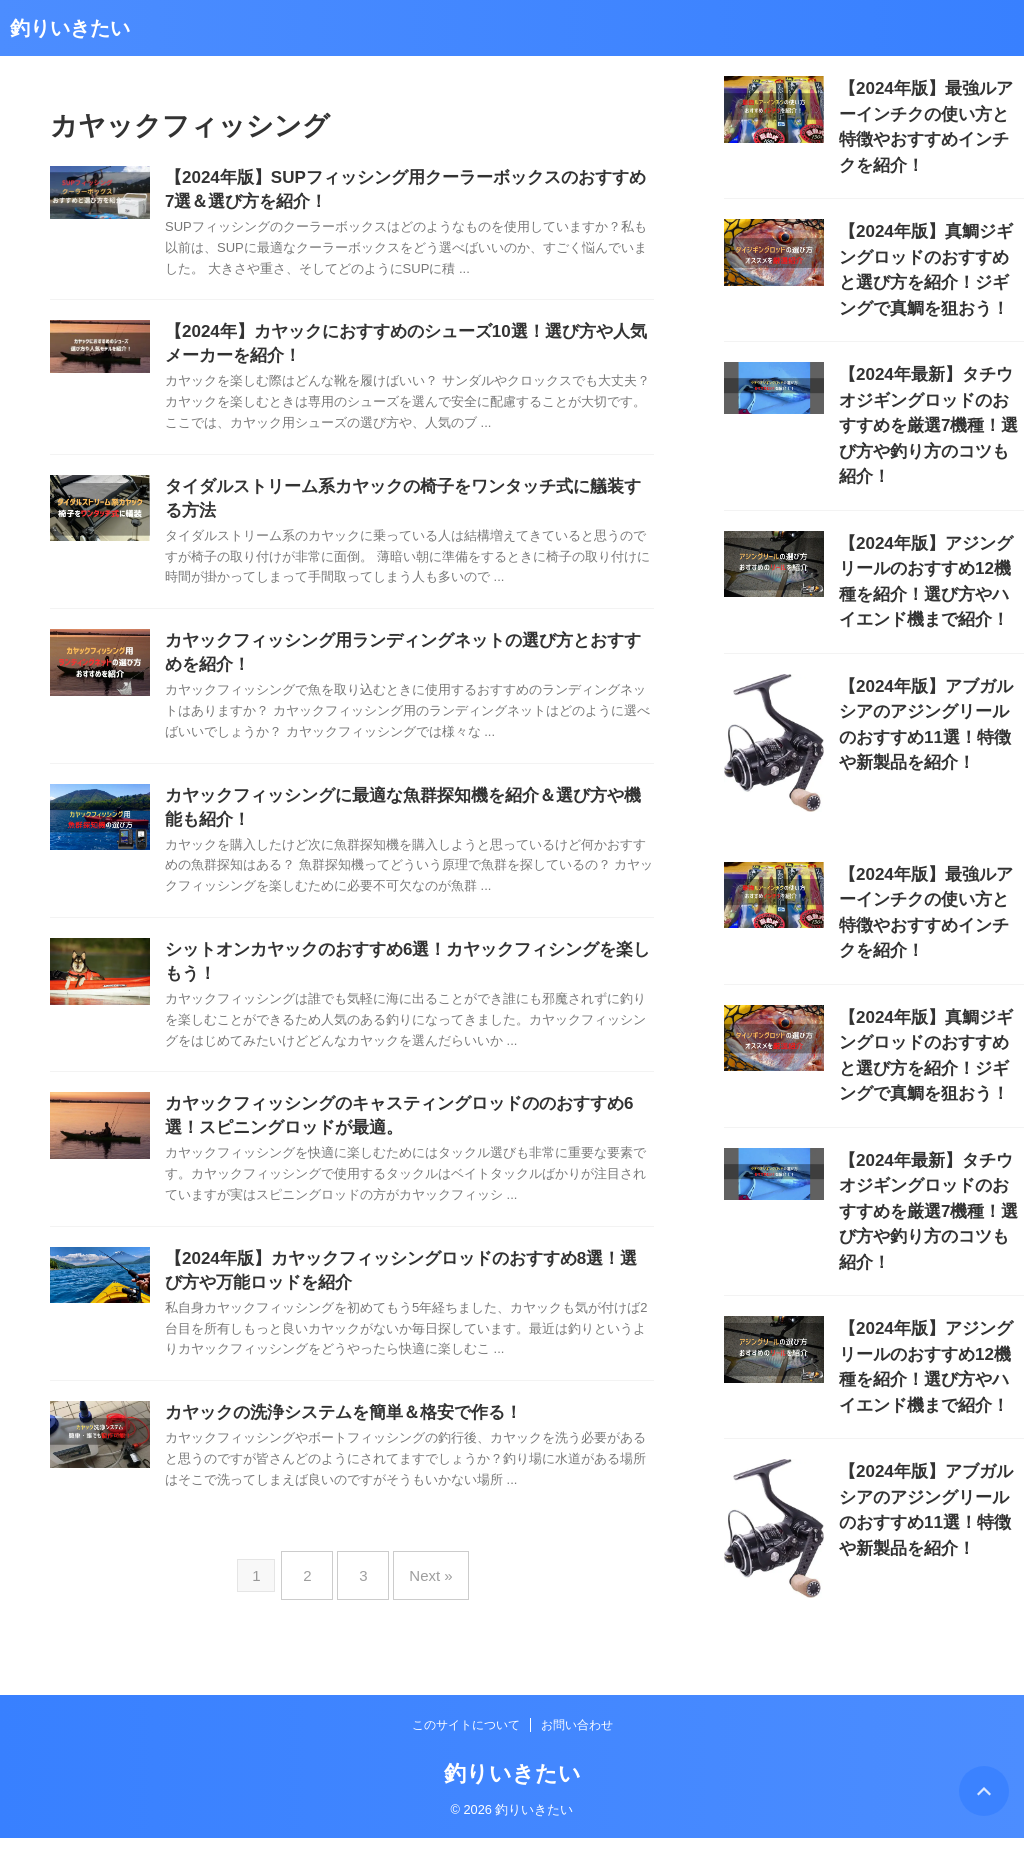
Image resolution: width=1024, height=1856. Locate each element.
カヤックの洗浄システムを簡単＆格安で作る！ (333, 1445)
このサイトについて (466, 1743)
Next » (420, 1601)
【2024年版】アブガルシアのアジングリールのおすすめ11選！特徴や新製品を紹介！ (931, 611)
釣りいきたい (70, 28)
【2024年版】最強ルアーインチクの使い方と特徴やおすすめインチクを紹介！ (930, 109)
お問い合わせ (577, 1743)
